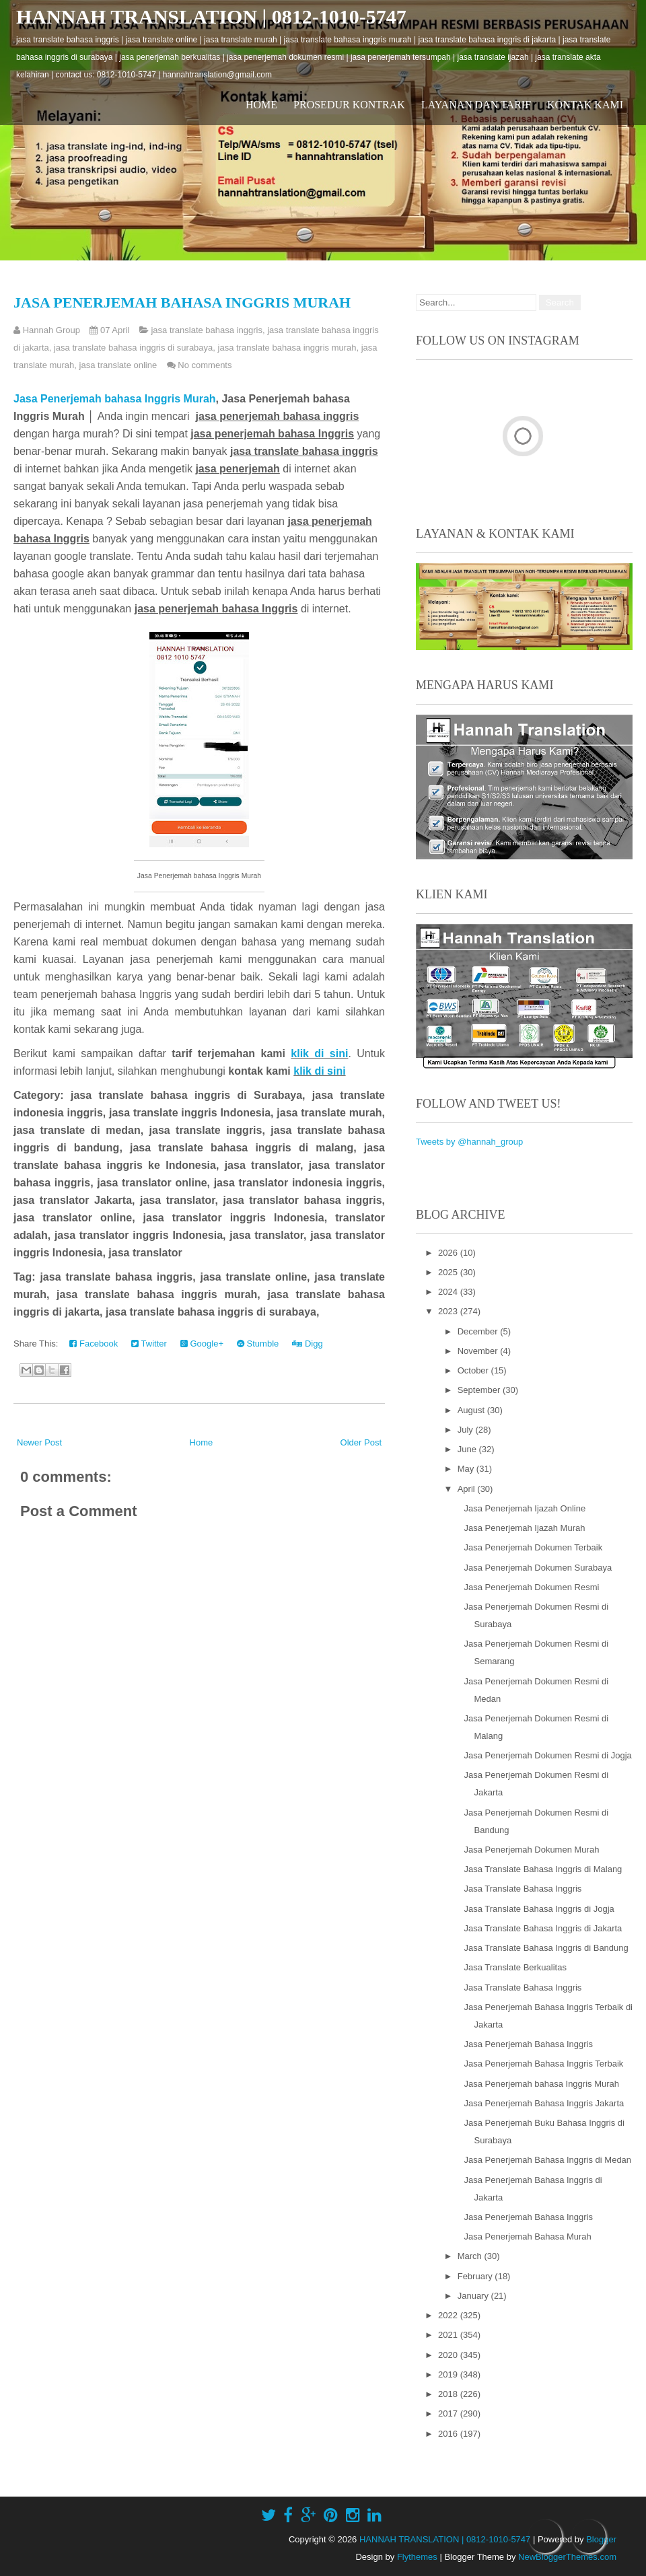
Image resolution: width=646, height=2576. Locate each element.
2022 (449, 2315)
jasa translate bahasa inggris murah (287, 348)
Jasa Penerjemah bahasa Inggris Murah (182, 302)
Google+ (201, 1343)
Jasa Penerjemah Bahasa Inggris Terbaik (543, 2064)
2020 (449, 2355)
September (480, 1390)
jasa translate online (118, 365)
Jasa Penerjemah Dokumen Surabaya (538, 1568)
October (474, 1370)
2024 (449, 1292)
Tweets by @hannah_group (469, 1142)
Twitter (149, 1343)
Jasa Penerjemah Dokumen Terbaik (533, 1547)
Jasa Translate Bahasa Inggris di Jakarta (543, 1928)
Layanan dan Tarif (476, 104)
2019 (449, 2374)
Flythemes (417, 2557)
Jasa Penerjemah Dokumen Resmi (531, 1587)
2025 (449, 1272)
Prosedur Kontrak (349, 104)
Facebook (93, 1343)
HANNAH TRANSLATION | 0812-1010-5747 (211, 16)
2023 (449, 1311)
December (479, 1331)
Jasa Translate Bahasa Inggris (522, 1889)
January (474, 2296)
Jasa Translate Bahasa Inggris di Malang (543, 1869)
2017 (449, 2413)
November (479, 1351)
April (468, 1489)
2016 (449, 2434)
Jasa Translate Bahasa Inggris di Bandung (546, 1948)
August (472, 1410)
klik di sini (319, 1053)
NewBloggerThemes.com (567, 2557)
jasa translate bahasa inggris (206, 330)
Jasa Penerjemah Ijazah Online (524, 1508)
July (467, 1430)
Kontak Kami (585, 104)
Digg (307, 1343)
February (476, 2276)
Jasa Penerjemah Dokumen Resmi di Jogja (547, 1755)
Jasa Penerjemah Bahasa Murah (527, 2236)
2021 (449, 2335)
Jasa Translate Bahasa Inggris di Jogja (539, 1909)
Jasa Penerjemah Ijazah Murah (524, 1528)
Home (261, 104)
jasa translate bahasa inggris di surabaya (133, 348)
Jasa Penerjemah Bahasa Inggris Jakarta (544, 2103)
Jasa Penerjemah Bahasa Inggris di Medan (547, 2160)
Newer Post (39, 1442)
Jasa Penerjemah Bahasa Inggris (528, 2044)
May (467, 1469)
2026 (449, 1253)
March (471, 2256)
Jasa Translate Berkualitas (515, 1967)
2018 (449, 2394)
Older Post (361, 1442)
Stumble (258, 1343)
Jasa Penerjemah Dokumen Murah (531, 1850)
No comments (204, 365)
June (468, 1449)
